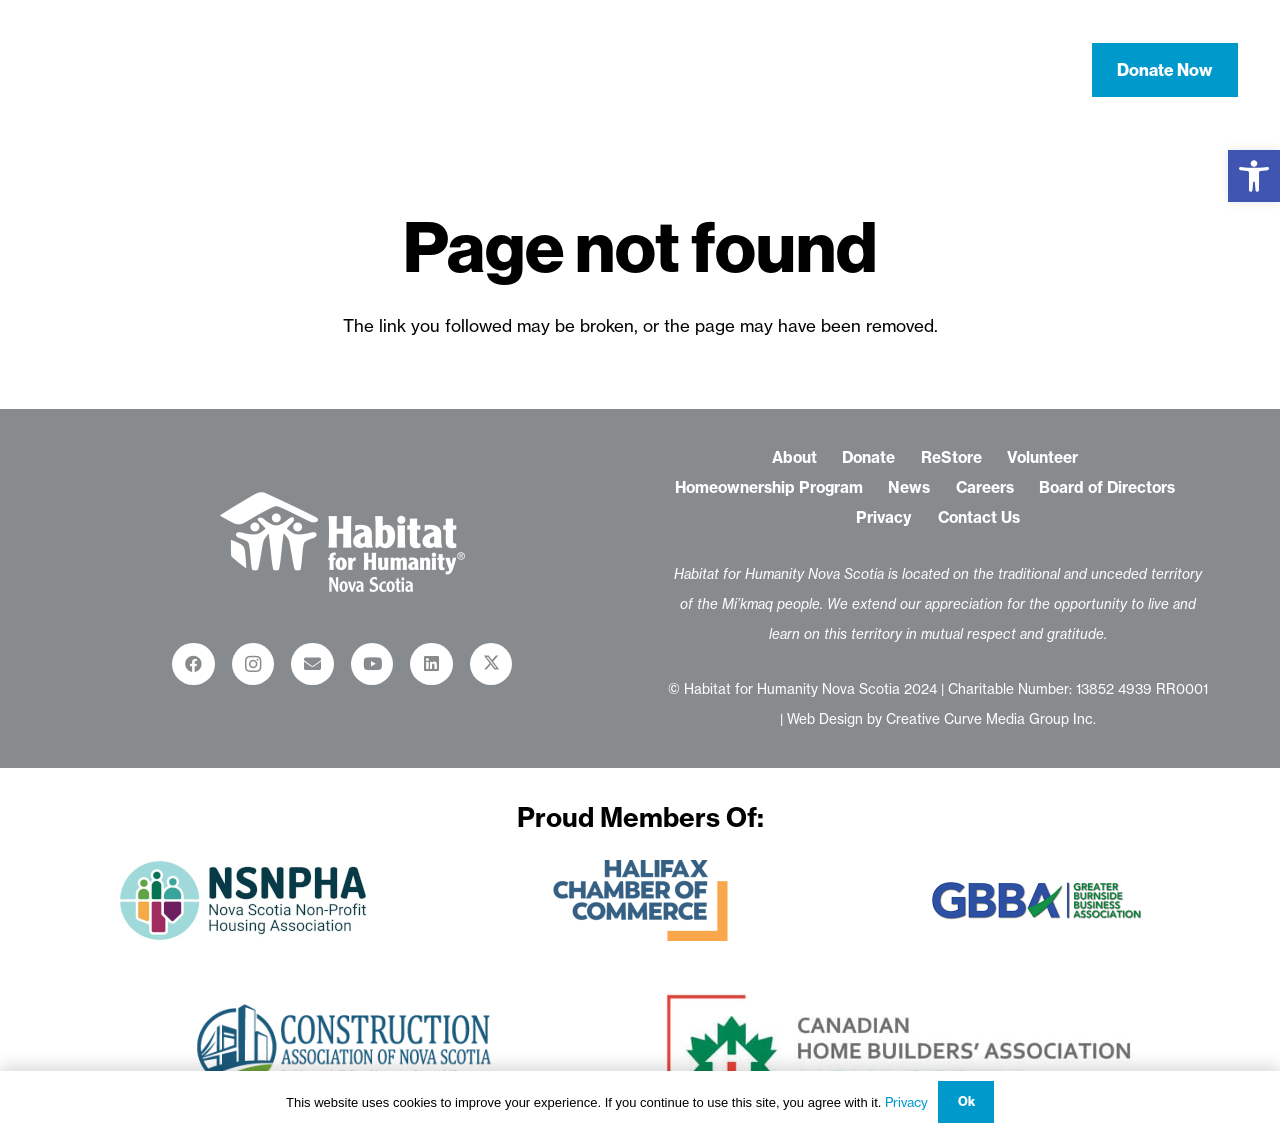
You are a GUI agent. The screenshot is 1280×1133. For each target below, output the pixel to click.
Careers (985, 487)
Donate (868, 457)
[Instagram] (253, 664)
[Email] (312, 664)
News (909, 487)
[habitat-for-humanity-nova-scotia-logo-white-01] (141, 70)
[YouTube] (372, 664)
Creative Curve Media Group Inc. (991, 719)
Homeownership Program (769, 487)
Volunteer (1042, 457)
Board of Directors (1107, 487)
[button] (1254, 176)
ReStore (951, 457)
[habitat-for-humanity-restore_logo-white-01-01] (342, 542)
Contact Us (979, 517)
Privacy (884, 517)
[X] (491, 664)
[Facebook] (193, 664)
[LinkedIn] (431, 664)
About (794, 457)
